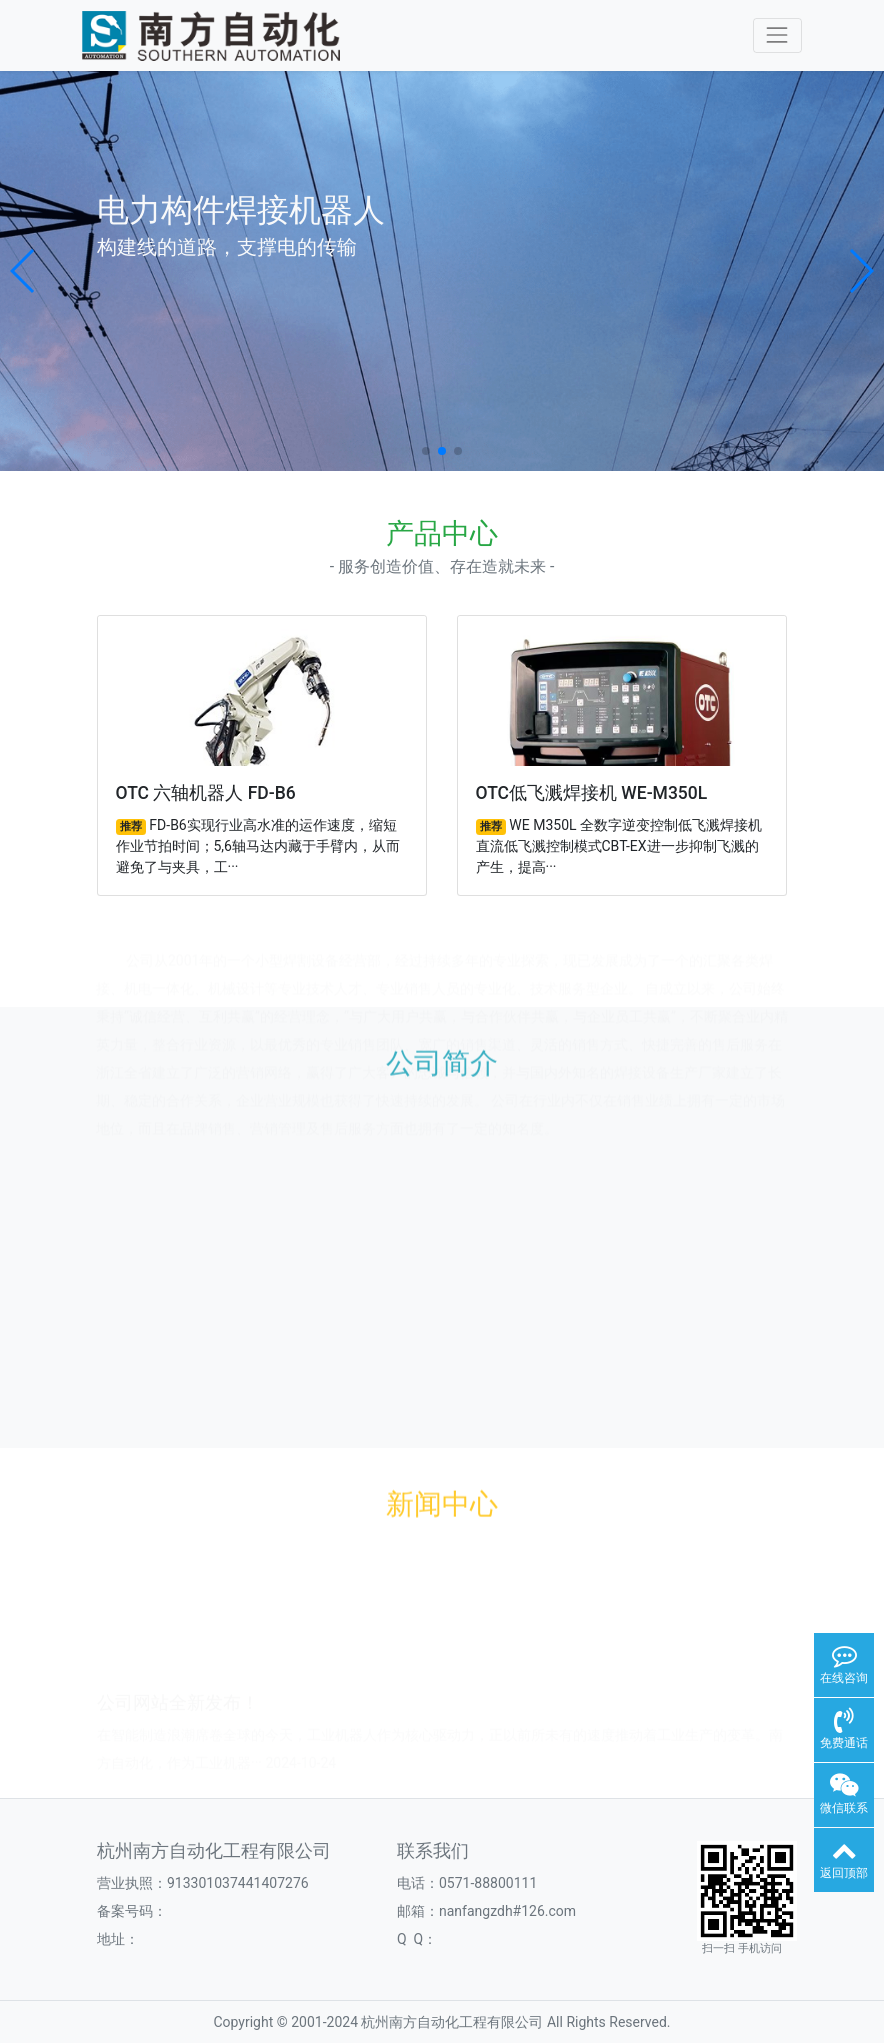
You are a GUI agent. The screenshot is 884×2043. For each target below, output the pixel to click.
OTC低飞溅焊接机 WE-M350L (592, 793)
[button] (23, 271)
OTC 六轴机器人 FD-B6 (206, 793)
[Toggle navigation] (777, 35)
